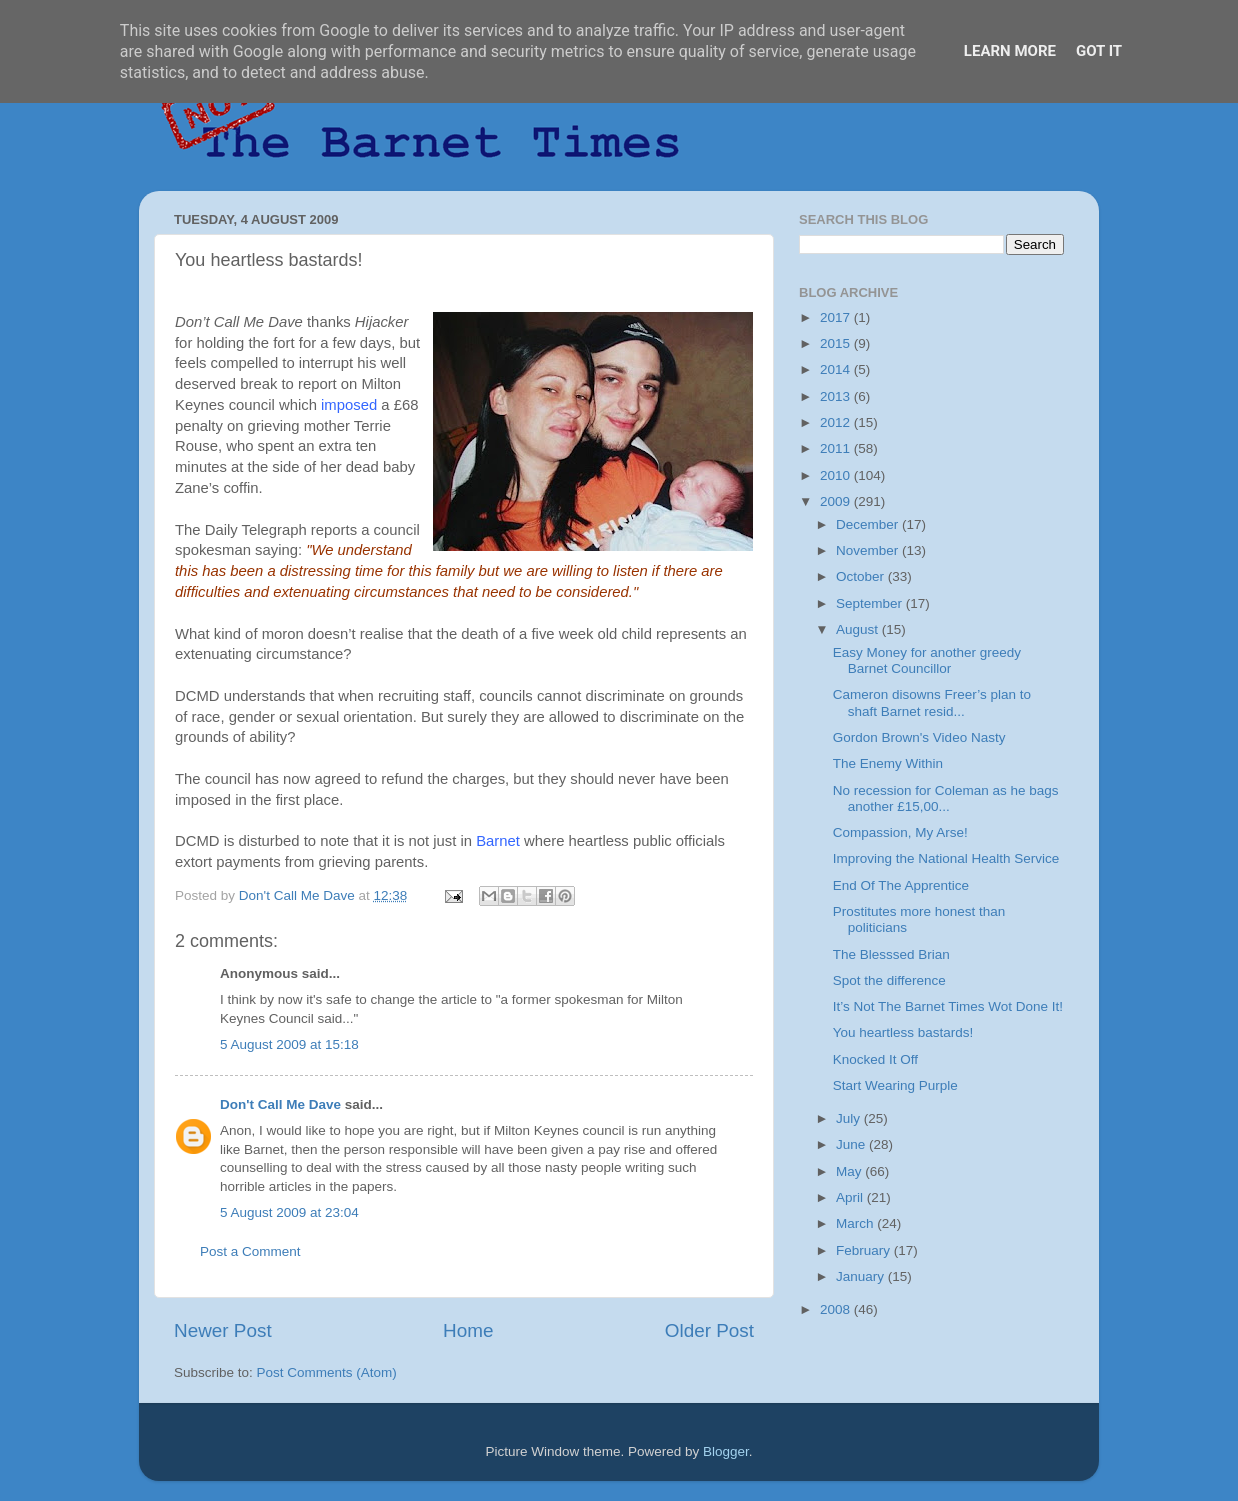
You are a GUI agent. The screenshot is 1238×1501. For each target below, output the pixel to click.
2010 (837, 475)
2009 (837, 501)
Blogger (726, 1451)
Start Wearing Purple (895, 1085)
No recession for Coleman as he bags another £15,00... (946, 798)
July (850, 1118)
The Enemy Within (888, 763)
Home (468, 1330)
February (865, 1250)
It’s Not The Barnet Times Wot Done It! (948, 1006)
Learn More (1010, 51)
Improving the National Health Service (946, 858)
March (856, 1223)
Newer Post (223, 1330)
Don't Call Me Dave (280, 1104)
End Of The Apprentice (901, 885)
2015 (837, 343)
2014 (837, 369)
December (869, 524)
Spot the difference (889, 980)
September (871, 603)
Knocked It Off (875, 1059)
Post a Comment (250, 1251)
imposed (349, 405)
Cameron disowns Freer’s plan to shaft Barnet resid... (932, 702)
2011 (837, 448)
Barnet (498, 841)
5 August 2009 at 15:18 (289, 1044)
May (850, 1171)
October (862, 576)
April (851, 1197)
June (852, 1144)
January (862, 1276)
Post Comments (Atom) (327, 1372)
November (869, 550)
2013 (837, 396)
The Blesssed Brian (891, 954)
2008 (837, 1309)
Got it (1099, 51)
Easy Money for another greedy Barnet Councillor (927, 660)
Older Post (709, 1330)
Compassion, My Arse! (900, 832)
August (859, 629)
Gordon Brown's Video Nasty (919, 737)
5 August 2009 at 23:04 (289, 1212)
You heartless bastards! (903, 1032)
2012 (837, 422)
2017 (837, 317)
